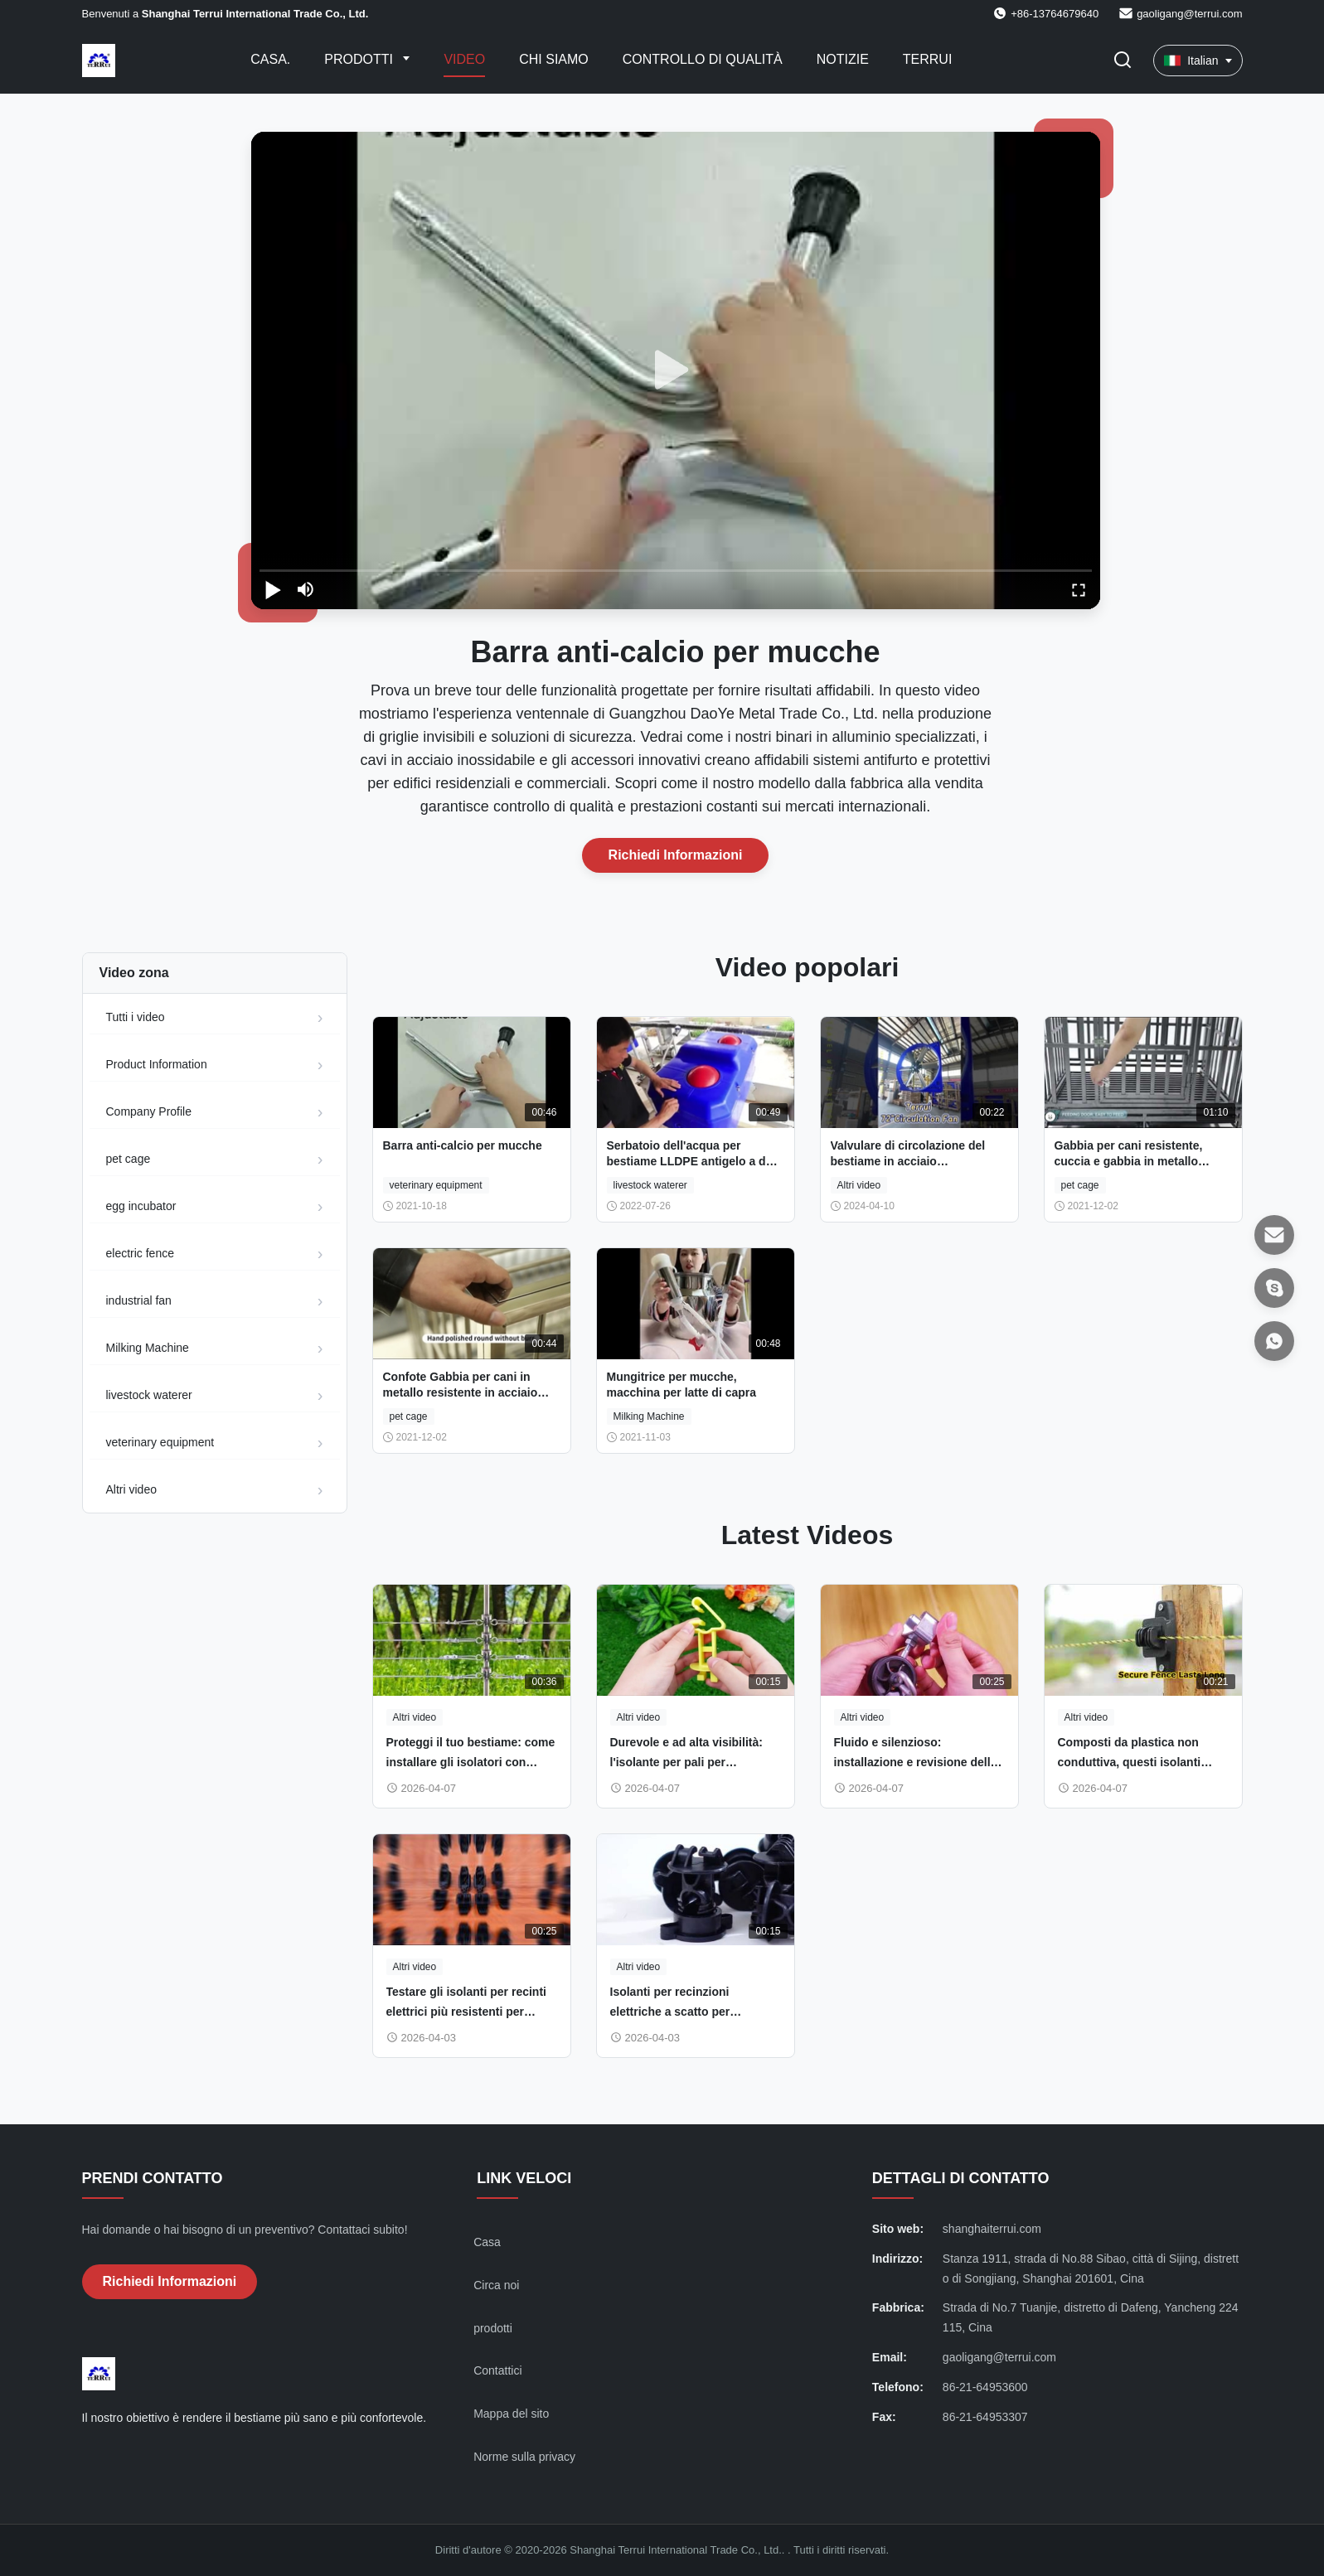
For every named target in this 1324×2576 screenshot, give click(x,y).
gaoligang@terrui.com (1189, 13)
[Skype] (1274, 1288)
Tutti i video (135, 1017)
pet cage (128, 1158)
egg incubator (141, 1206)
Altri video (131, 1489)
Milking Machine (147, 1347)
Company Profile (149, 1111)
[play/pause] (272, 589)
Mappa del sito (511, 2413)
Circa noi (496, 2285)
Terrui (928, 59)
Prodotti (360, 59)
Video (464, 59)
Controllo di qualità (703, 59)
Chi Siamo (554, 59)
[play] (675, 370)
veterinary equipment (160, 1442)
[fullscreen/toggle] (1078, 589)
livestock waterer (149, 1395)
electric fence (140, 1253)
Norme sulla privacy (524, 2456)
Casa (487, 2242)
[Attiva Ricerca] (1122, 61)
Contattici (497, 2370)
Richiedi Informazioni (676, 855)
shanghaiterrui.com (992, 2228)
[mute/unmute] (306, 589)
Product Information (156, 1064)
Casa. (270, 59)
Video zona (134, 973)
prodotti (492, 2328)
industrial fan (139, 1300)
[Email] (1274, 1235)
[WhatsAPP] (1274, 1341)
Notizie (843, 59)
